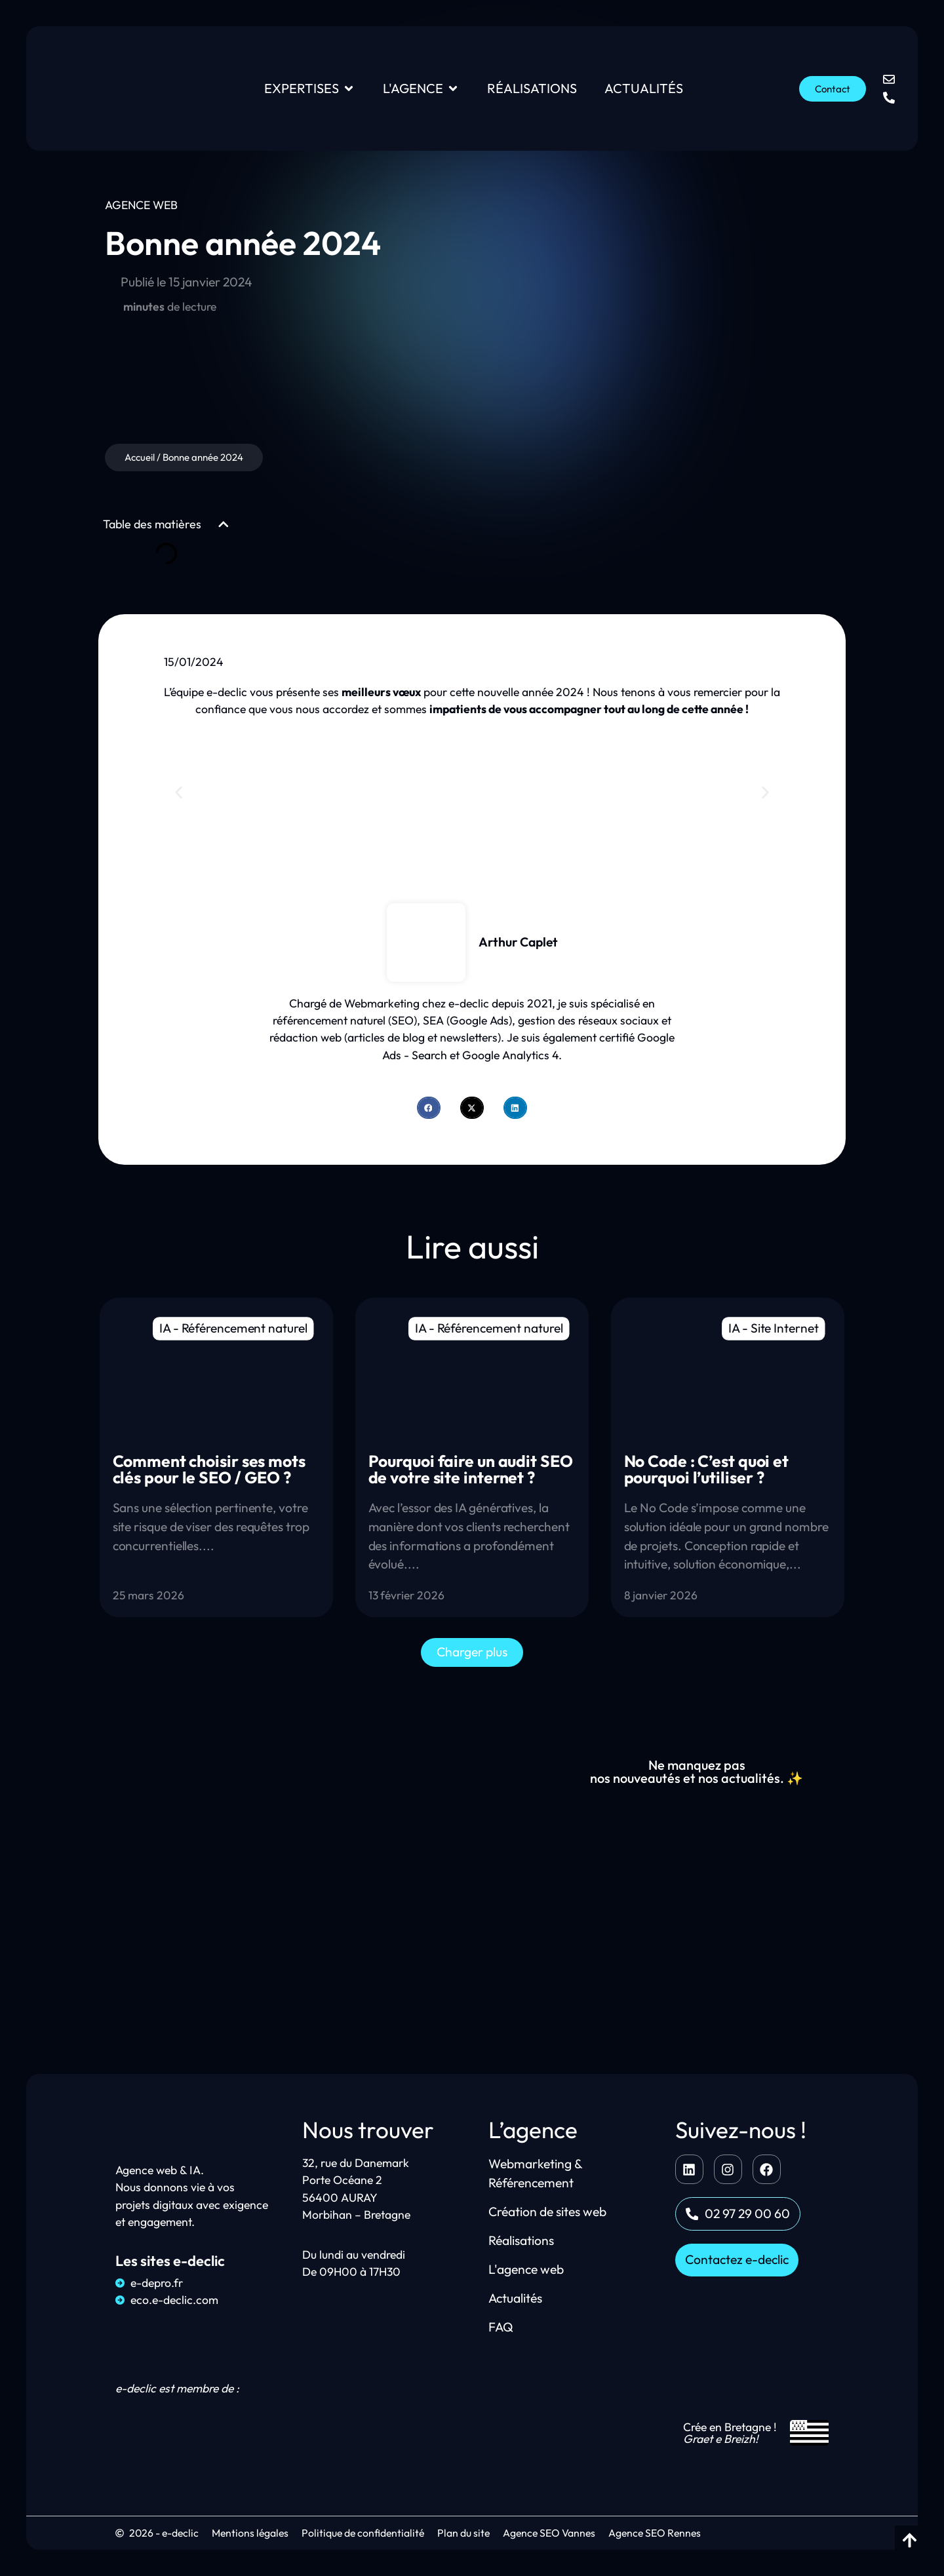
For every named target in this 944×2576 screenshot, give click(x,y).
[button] (223, 524)
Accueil (140, 457)
